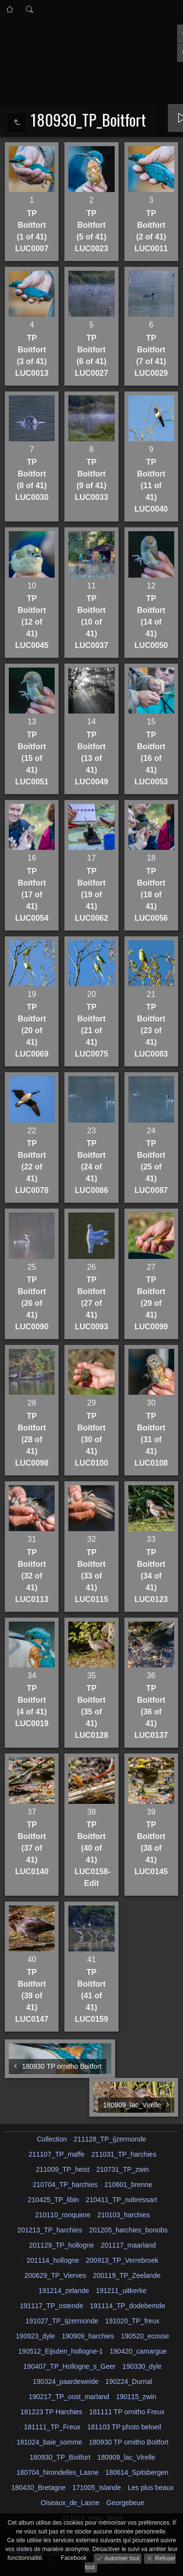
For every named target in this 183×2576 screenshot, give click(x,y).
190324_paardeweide (66, 2381)
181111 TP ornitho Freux (126, 2412)
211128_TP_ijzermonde (110, 2139)
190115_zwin (136, 2397)
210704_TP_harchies (65, 2184)
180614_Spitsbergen (136, 2472)
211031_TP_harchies (123, 2154)
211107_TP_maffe (56, 2154)
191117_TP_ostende (51, 2306)
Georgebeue (125, 2503)
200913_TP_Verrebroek (122, 2260)
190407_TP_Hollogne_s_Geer (69, 2366)
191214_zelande (64, 2291)
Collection (51, 2139)
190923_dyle (35, 2336)
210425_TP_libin (53, 2200)
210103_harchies (124, 2215)
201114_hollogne (52, 2260)
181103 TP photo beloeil (124, 2427)
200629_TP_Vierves (55, 2275)
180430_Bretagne (38, 2487)
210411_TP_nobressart (121, 2200)
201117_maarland (128, 2245)
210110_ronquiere (63, 2215)
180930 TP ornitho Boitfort (128, 2442)
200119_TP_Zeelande (127, 2275)
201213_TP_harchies (49, 2230)
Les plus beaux (151, 2487)
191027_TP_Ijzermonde (61, 2321)
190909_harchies (87, 2336)
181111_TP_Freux (52, 2427)
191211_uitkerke (121, 2291)
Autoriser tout (121, 2557)
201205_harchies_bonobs (128, 2230)
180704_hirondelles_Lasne (58, 2472)
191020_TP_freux (132, 2321)
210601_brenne (128, 2184)
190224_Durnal (128, 2381)
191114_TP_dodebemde (127, 2306)
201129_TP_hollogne (61, 2245)
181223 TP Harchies (51, 2412)
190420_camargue (138, 2351)
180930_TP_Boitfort (60, 2457)
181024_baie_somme (49, 2442)
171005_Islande (96, 2487)
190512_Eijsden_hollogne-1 (60, 2351)
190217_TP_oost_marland (69, 2397)
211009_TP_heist (63, 2169)
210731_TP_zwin (122, 2169)
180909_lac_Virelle (126, 2457)
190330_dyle (142, 2366)
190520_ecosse (145, 2336)
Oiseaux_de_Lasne (70, 2503)
